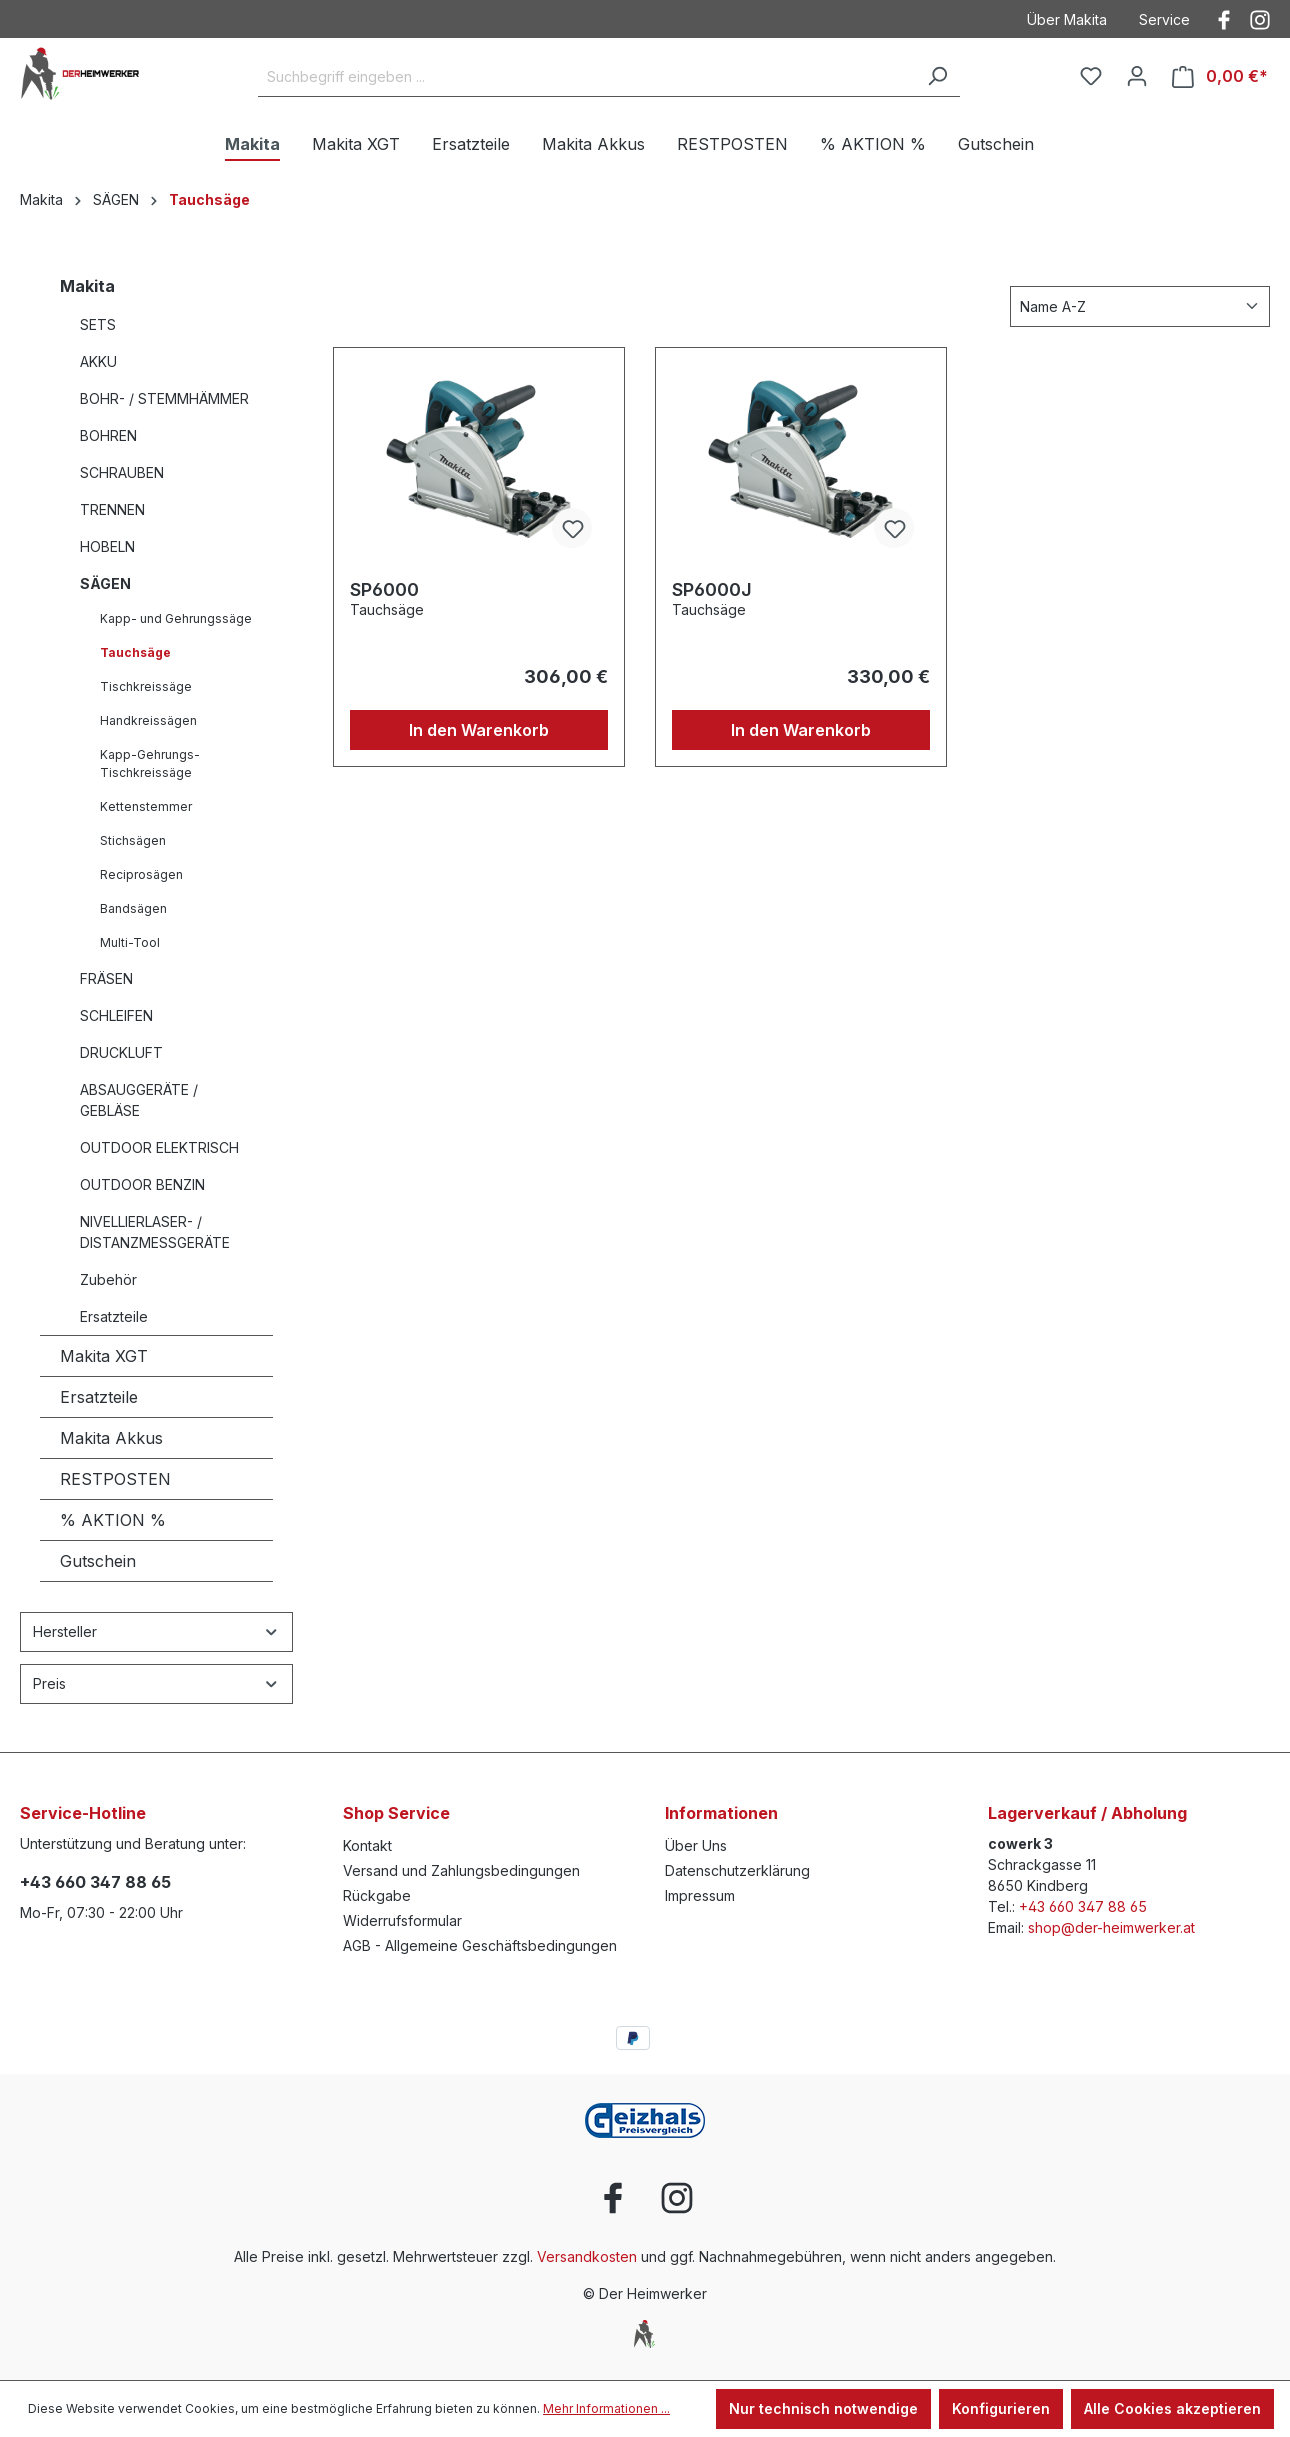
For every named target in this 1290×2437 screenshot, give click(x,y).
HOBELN (107, 546)
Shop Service (396, 1813)
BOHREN (108, 435)
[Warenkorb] (1220, 76)
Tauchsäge (135, 652)
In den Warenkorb (479, 730)
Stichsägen (133, 840)
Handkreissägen (148, 720)
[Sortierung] (1140, 306)
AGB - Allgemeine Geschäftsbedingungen (480, 1945)
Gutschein (98, 1561)
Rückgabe (377, 1895)
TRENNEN (112, 509)
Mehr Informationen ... (606, 2408)
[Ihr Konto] (1137, 76)
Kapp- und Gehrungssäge (176, 618)
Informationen (721, 1813)
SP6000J (712, 589)
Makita (87, 286)
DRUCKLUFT (121, 1052)
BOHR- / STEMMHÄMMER (164, 398)
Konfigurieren (1001, 2408)
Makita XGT (104, 1356)
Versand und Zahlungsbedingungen (461, 1870)
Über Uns (696, 1845)
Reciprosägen (141, 874)
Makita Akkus (111, 1438)
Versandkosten (587, 2256)
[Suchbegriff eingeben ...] (586, 77)
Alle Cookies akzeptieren (1172, 2408)
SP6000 (384, 589)
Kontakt (367, 1845)
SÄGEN (105, 583)
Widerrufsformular (402, 1920)
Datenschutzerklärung (737, 1870)
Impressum (700, 1895)
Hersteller (156, 1631)
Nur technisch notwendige (823, 2408)
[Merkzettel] (1091, 76)
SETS (98, 324)
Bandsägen (133, 908)
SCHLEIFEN (116, 1015)
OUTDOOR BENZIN (142, 1184)
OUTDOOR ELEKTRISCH (159, 1147)
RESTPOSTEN (115, 1479)
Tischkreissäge (146, 686)
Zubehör (108, 1279)
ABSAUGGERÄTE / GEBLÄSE (139, 1100)
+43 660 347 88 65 (95, 1882)
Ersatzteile (114, 1316)
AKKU (98, 361)
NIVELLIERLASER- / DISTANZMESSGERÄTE (155, 1232)
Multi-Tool (130, 942)
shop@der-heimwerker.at (1111, 1927)
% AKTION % (113, 1520)
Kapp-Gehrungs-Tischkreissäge (150, 763)
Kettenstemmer (146, 806)
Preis (156, 1683)
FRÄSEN (106, 978)
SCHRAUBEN (122, 472)
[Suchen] (937, 77)
